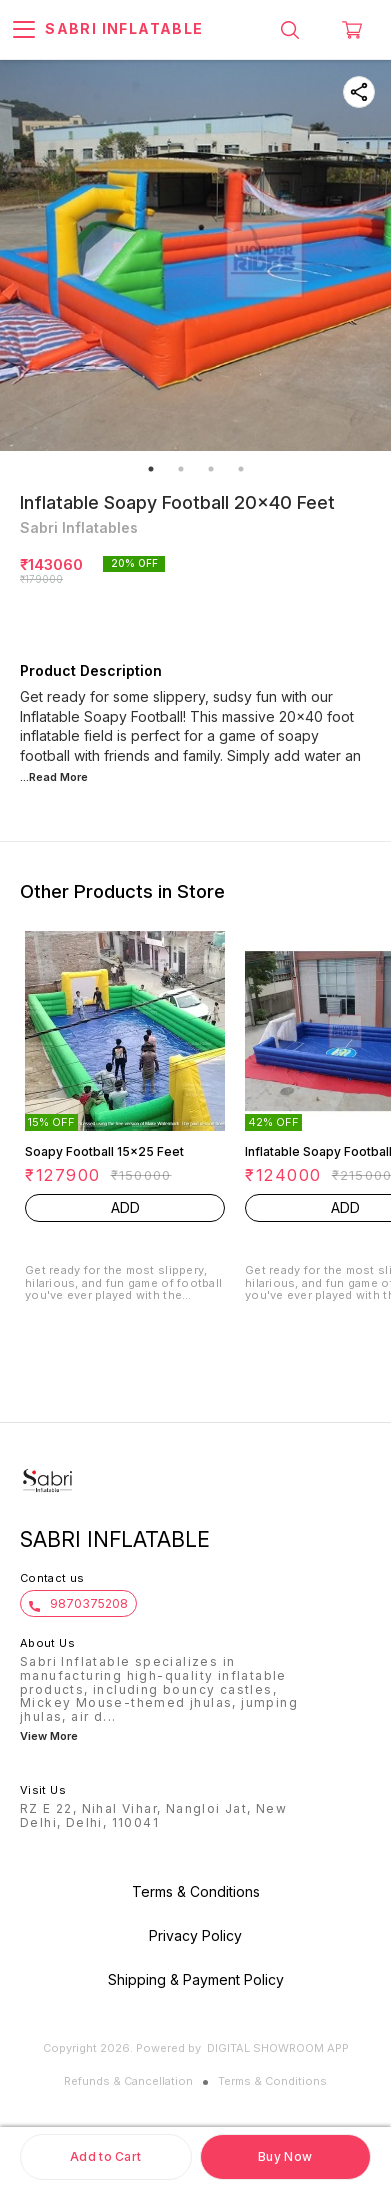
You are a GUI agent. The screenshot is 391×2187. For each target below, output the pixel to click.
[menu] (24, 30)
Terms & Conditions (272, 2081)
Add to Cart (105, 2156)
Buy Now (285, 2156)
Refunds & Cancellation (128, 2081)
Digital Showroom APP (278, 2048)
